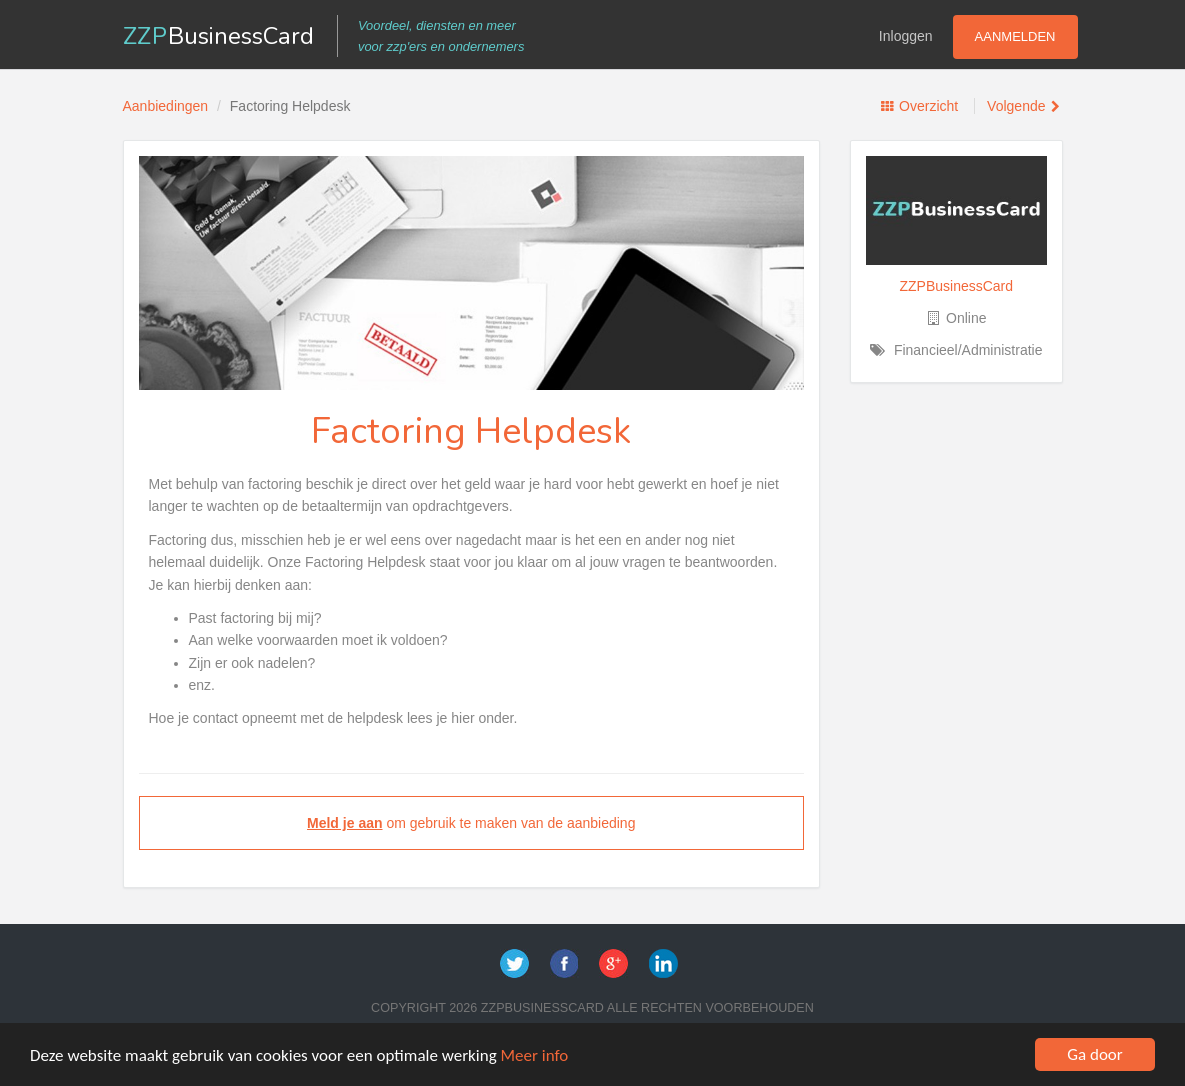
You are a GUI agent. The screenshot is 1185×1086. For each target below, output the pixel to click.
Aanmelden (1015, 36)
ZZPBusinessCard (956, 286)
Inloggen (906, 36)
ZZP (219, 36)
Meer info (535, 1055)
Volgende (1016, 106)
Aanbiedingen (166, 106)
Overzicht (928, 106)
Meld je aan (344, 823)
